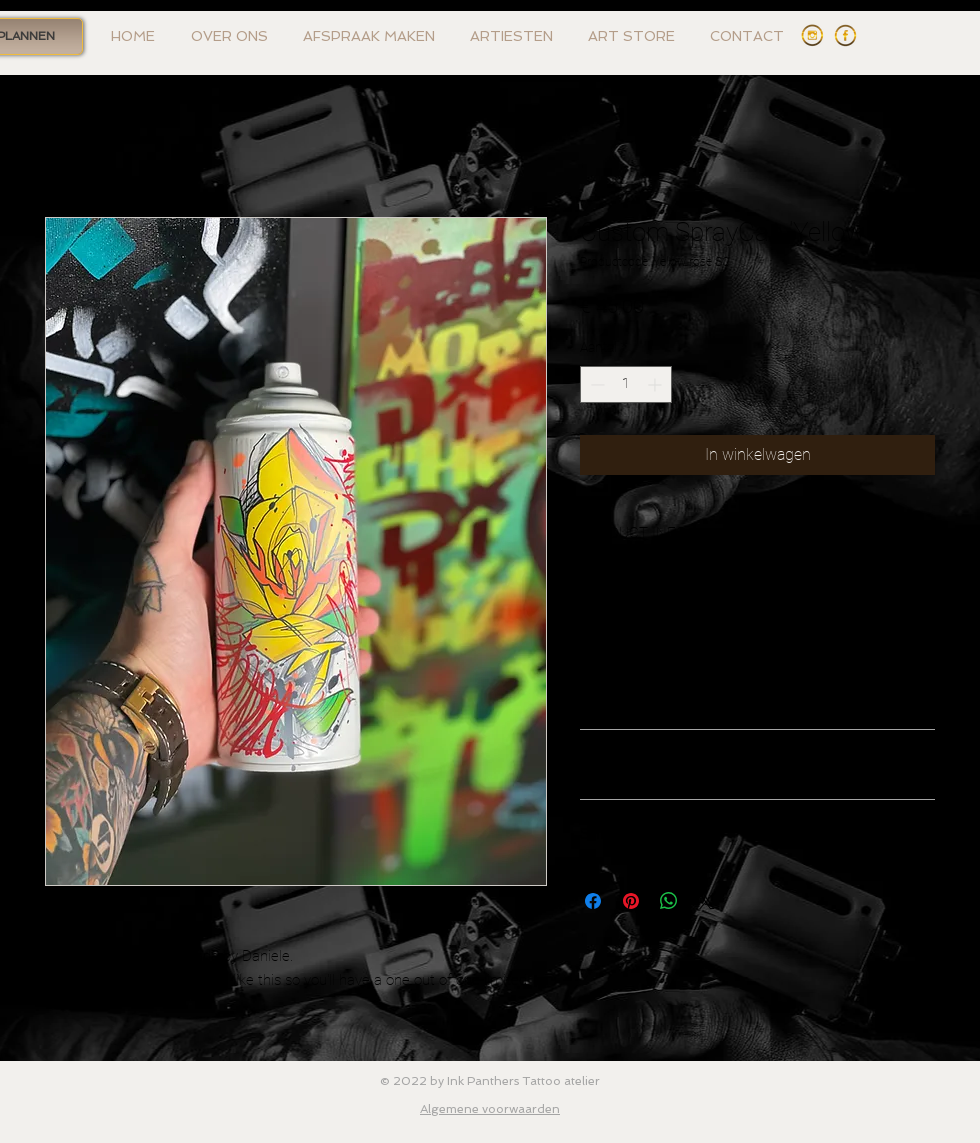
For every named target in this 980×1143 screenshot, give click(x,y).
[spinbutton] (626, 384)
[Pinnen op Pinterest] (631, 901)
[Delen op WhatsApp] (669, 901)
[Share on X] (707, 901)
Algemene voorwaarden (490, 1109)
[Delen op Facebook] (593, 901)
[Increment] (656, 384)
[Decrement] (595, 384)
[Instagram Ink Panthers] (812, 35)
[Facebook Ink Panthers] (845, 35)
